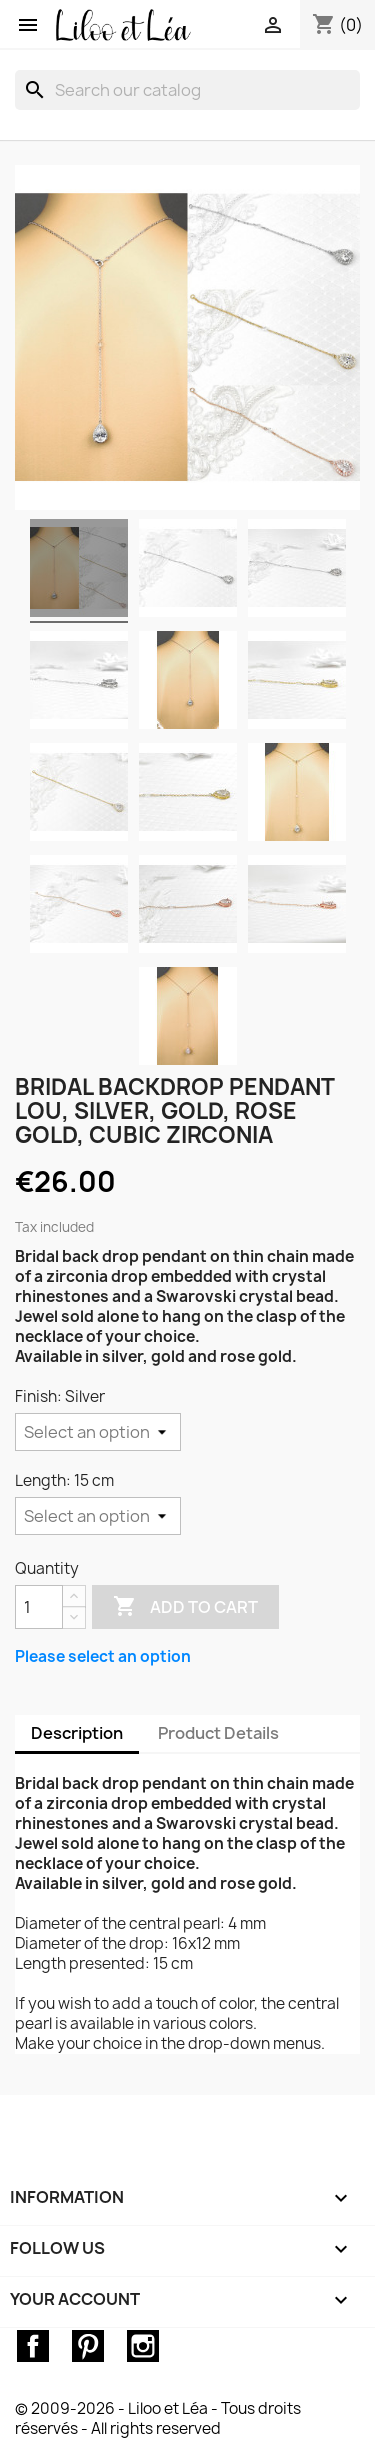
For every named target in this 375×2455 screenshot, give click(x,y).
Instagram (143, 2346)
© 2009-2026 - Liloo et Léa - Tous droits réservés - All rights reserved (158, 2418)
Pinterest (88, 2346)
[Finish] (98, 1432)
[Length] (98, 1516)
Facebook (33, 2346)
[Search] (187, 90)
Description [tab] (77, 1733)
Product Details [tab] (218, 1733)
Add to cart (185, 1607)
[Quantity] (39, 1607)
